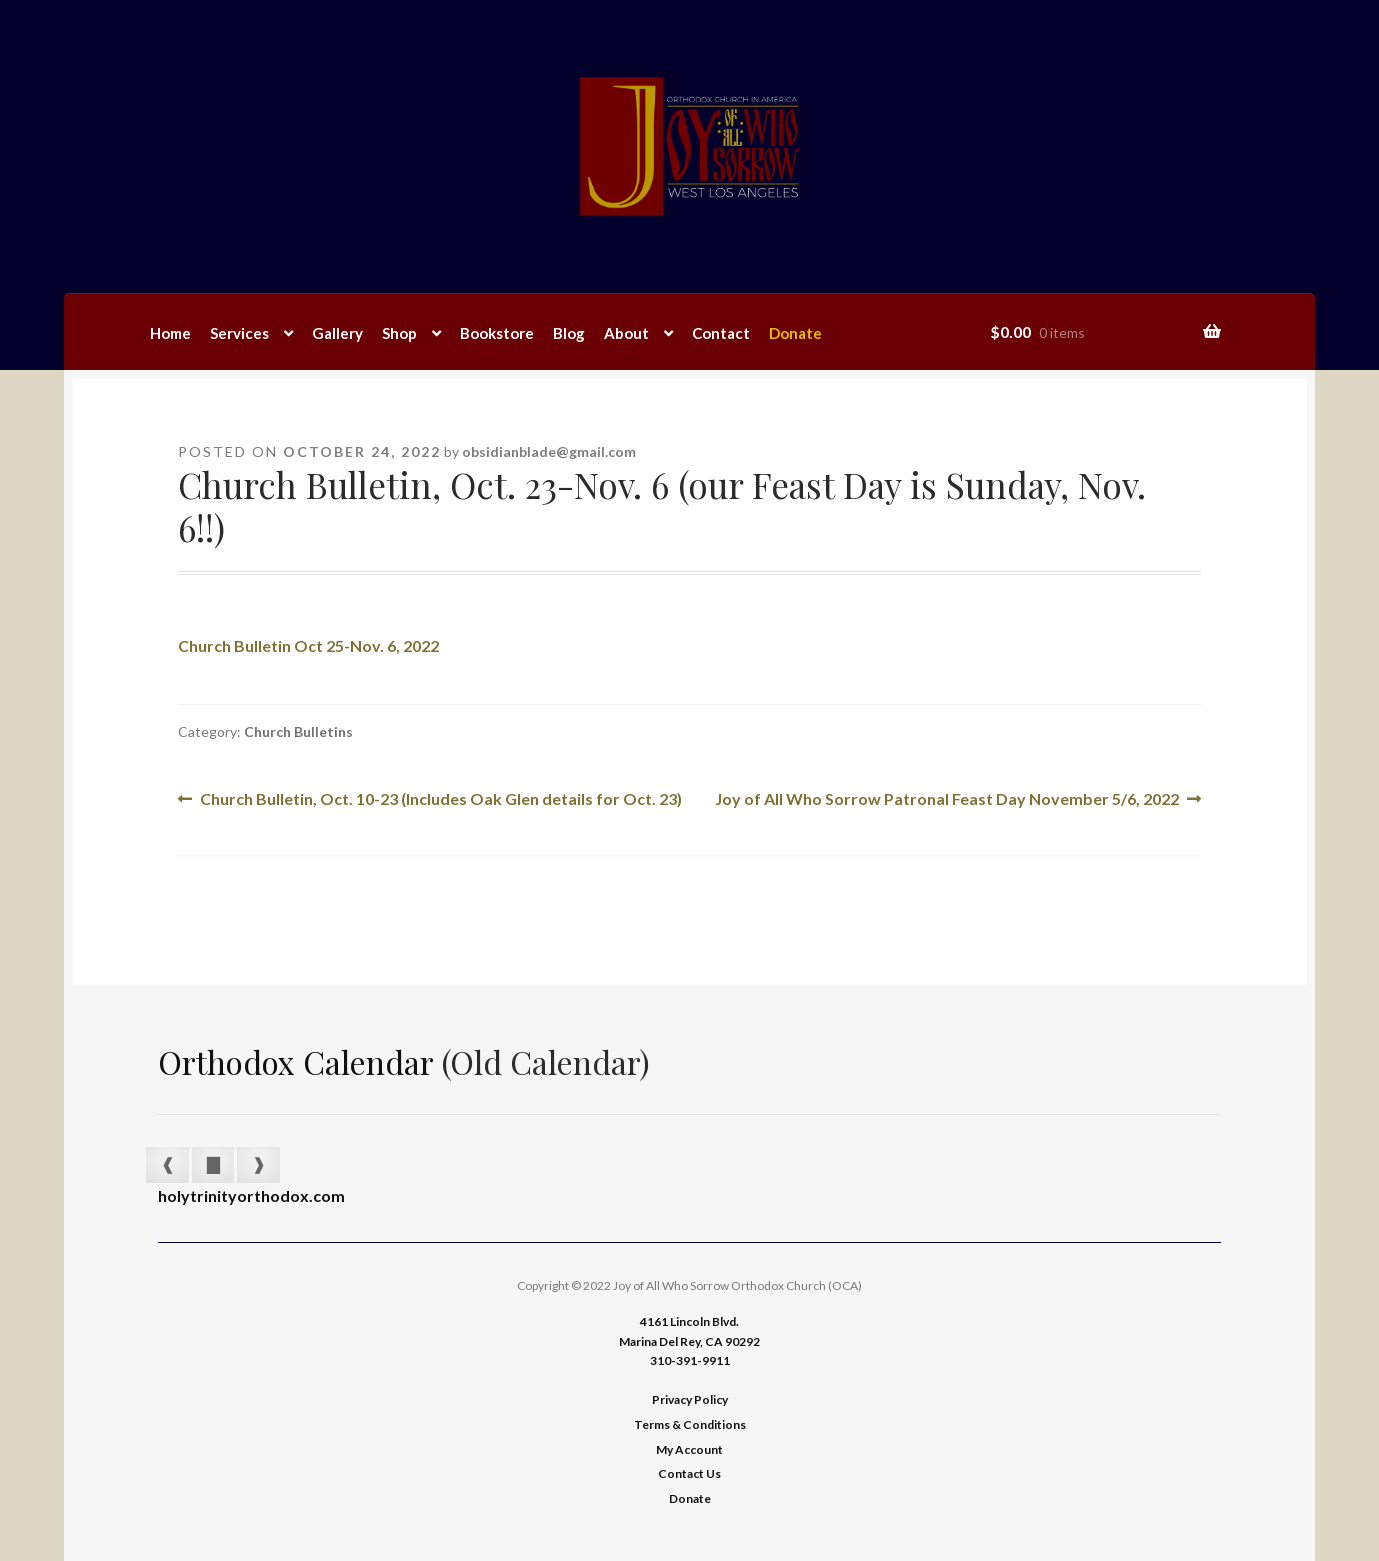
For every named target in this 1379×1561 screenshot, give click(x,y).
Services (239, 333)
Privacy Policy (690, 1399)
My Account (689, 1449)
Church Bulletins (298, 731)
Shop (399, 333)
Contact (721, 333)
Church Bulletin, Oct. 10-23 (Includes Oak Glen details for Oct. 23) (440, 799)
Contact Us (689, 1473)
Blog (569, 333)
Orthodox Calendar (296, 1061)
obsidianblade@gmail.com (549, 451)
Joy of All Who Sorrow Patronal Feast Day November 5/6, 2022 (947, 799)
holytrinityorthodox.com (251, 1195)
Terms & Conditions (690, 1424)
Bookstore (497, 333)
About (626, 333)
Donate (795, 333)
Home (170, 333)
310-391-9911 (690, 1360)
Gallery (337, 333)
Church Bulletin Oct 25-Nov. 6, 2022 (308, 645)
